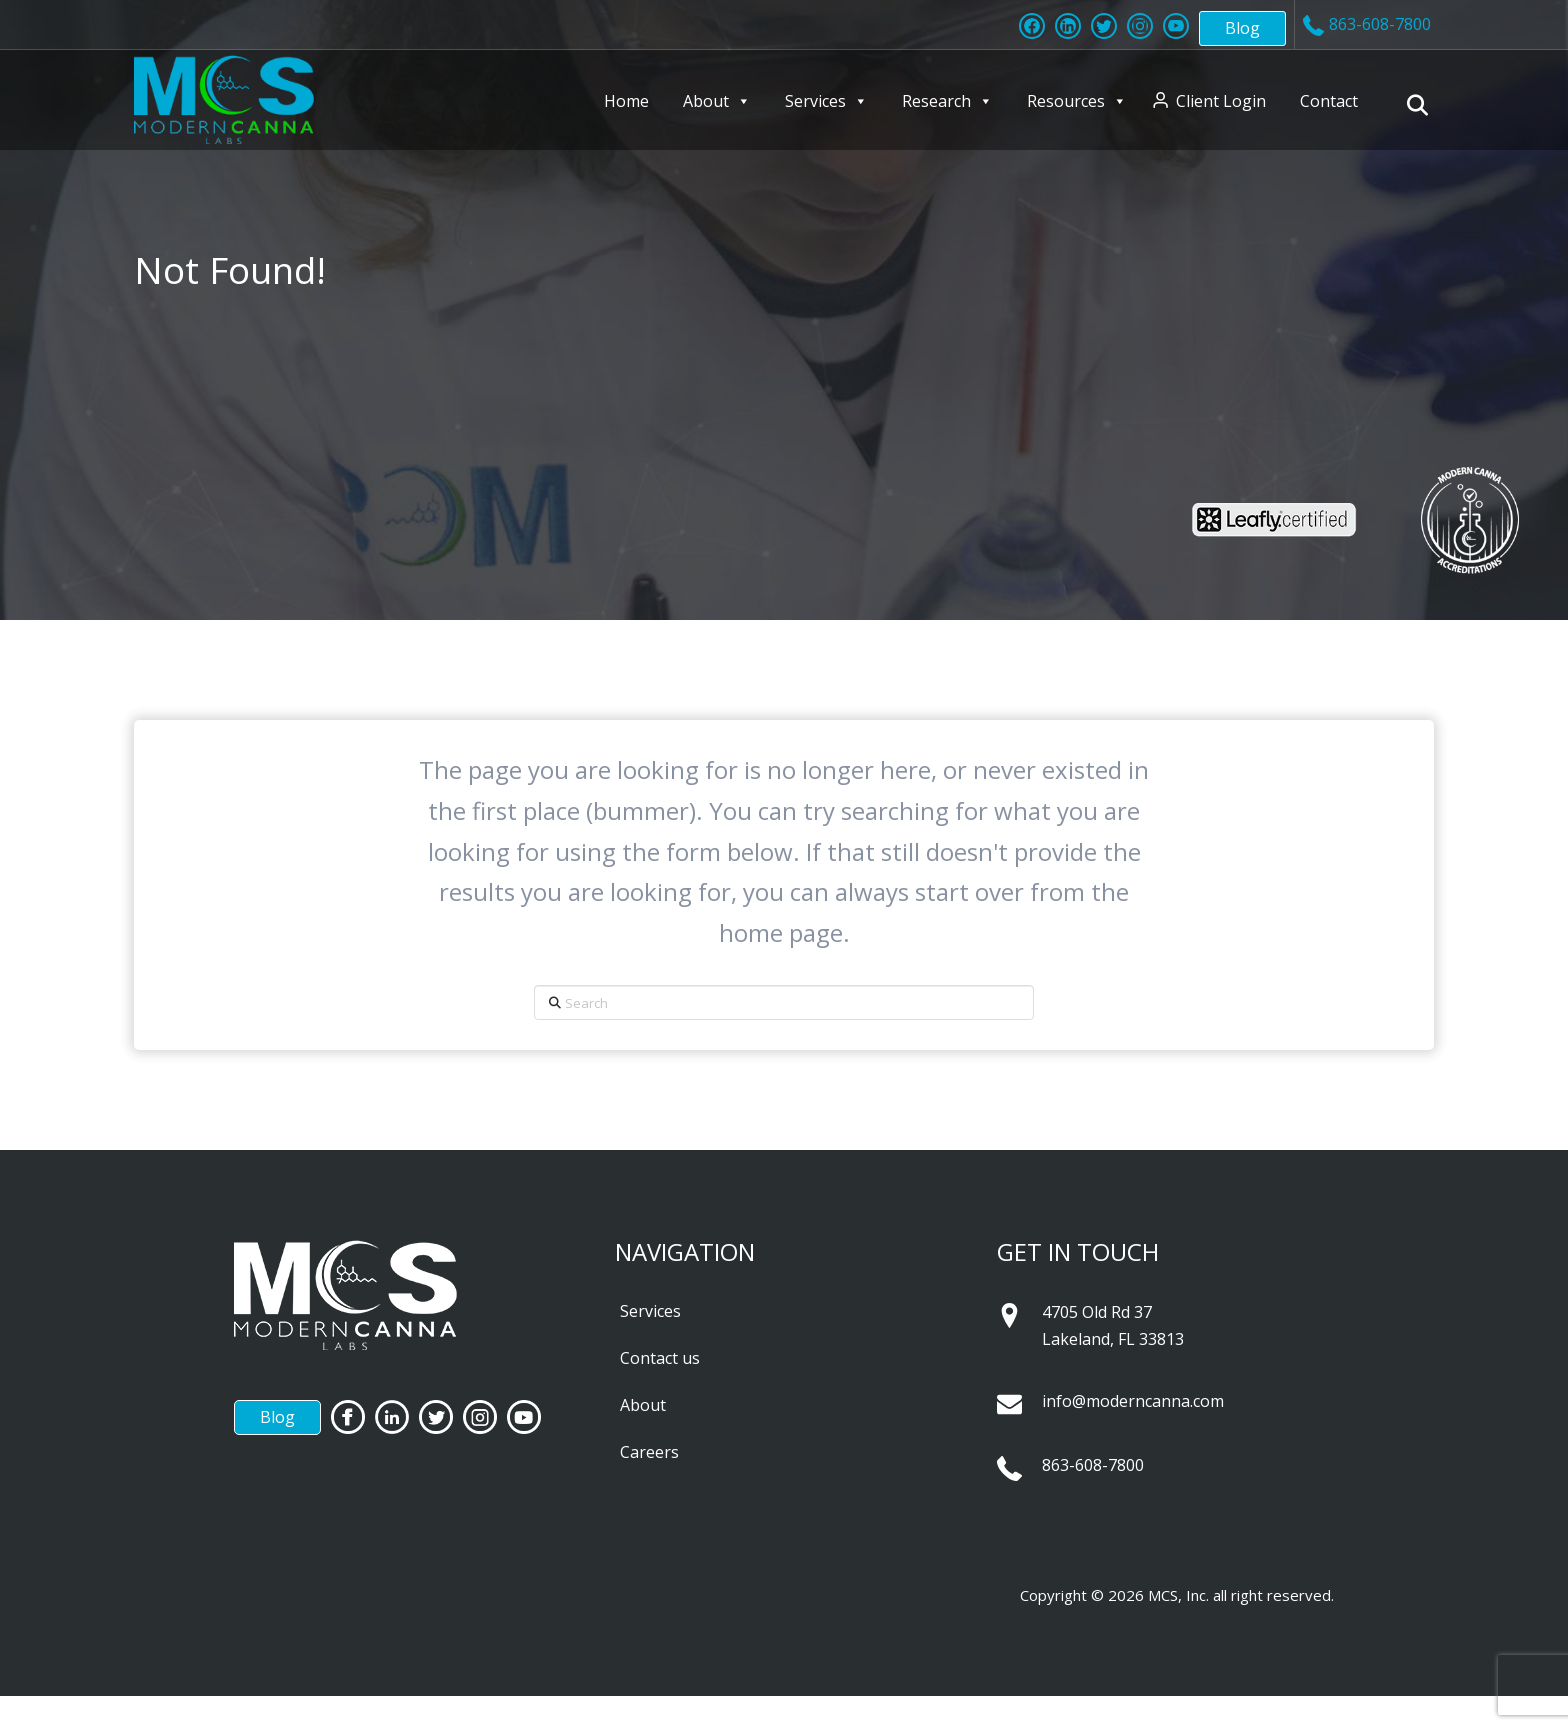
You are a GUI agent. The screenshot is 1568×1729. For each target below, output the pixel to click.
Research (947, 101)
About (717, 101)
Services (826, 101)
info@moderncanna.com (1133, 1401)
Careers (649, 1452)
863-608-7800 (1093, 1465)
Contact (1329, 101)
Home (626, 101)
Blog (1242, 28)
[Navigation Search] (1420, 105)
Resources (1077, 101)
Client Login (1221, 101)
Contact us (660, 1358)
